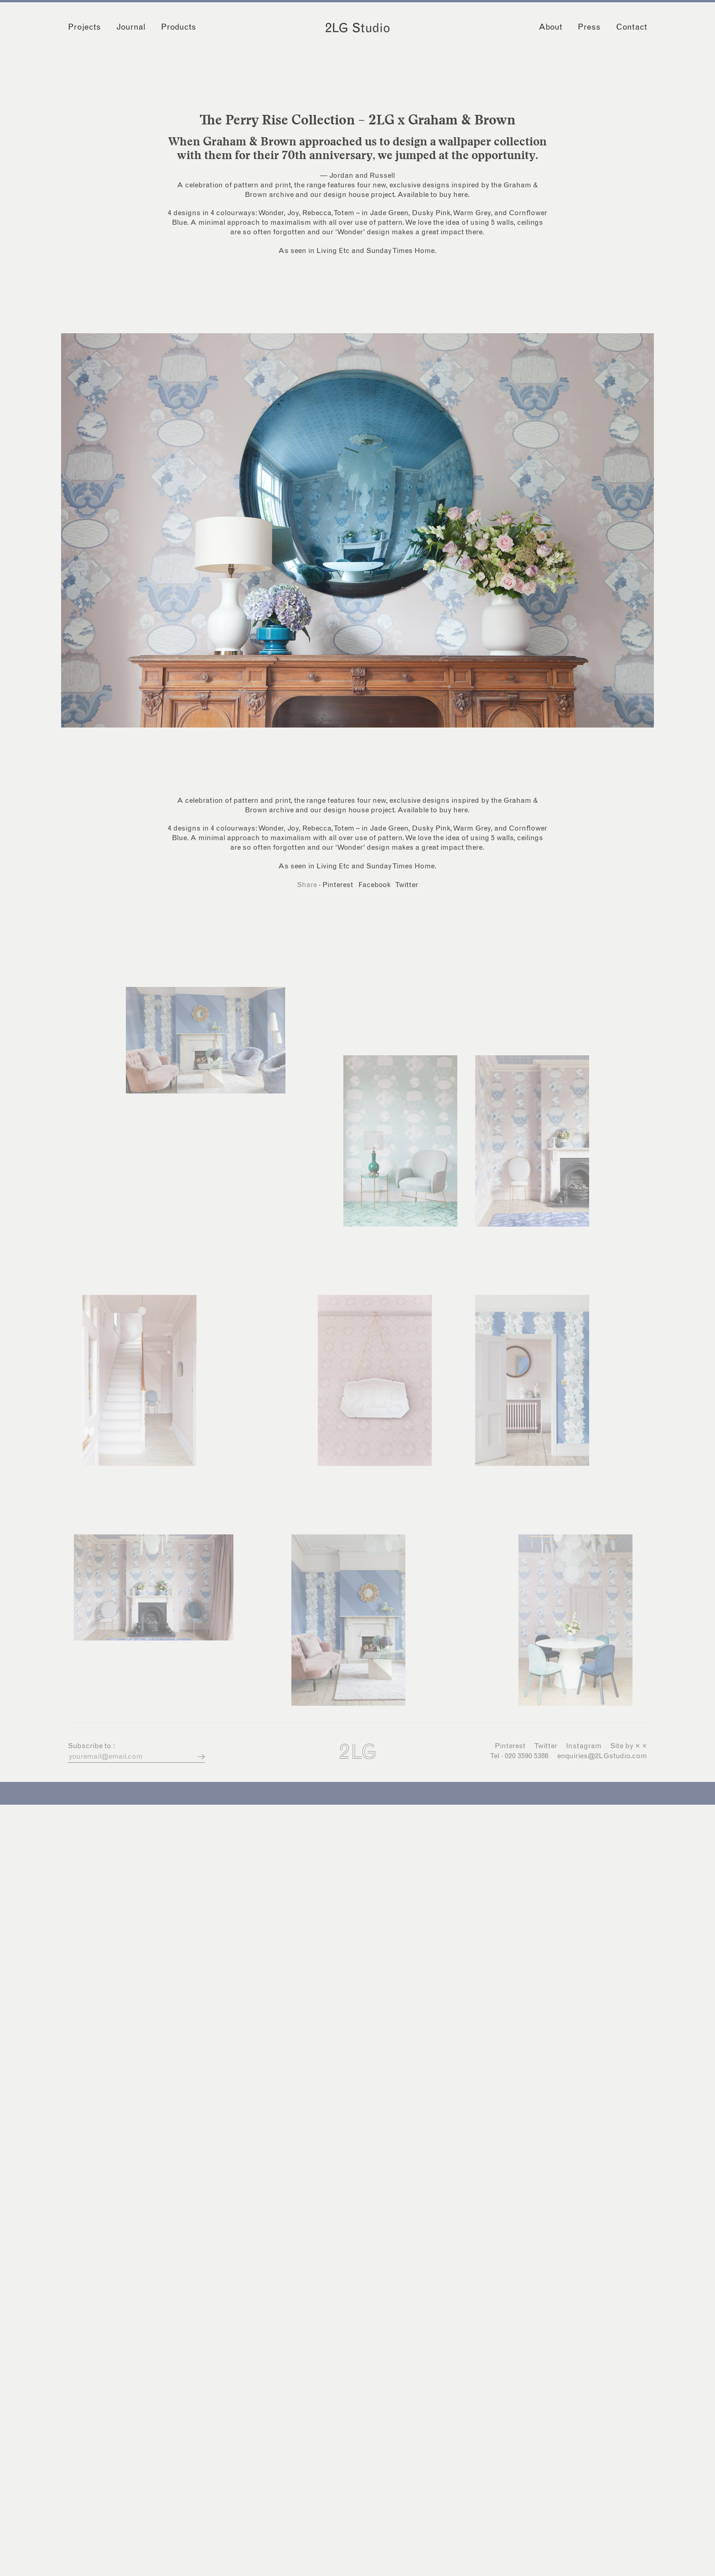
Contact (631, 27)
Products (178, 27)
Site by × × (628, 1746)
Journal (130, 27)
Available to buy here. (433, 194)
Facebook (374, 884)
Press (589, 27)
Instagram (583, 1746)
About (550, 27)
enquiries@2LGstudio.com (602, 1756)
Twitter (406, 884)
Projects (84, 27)
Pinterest (337, 884)
